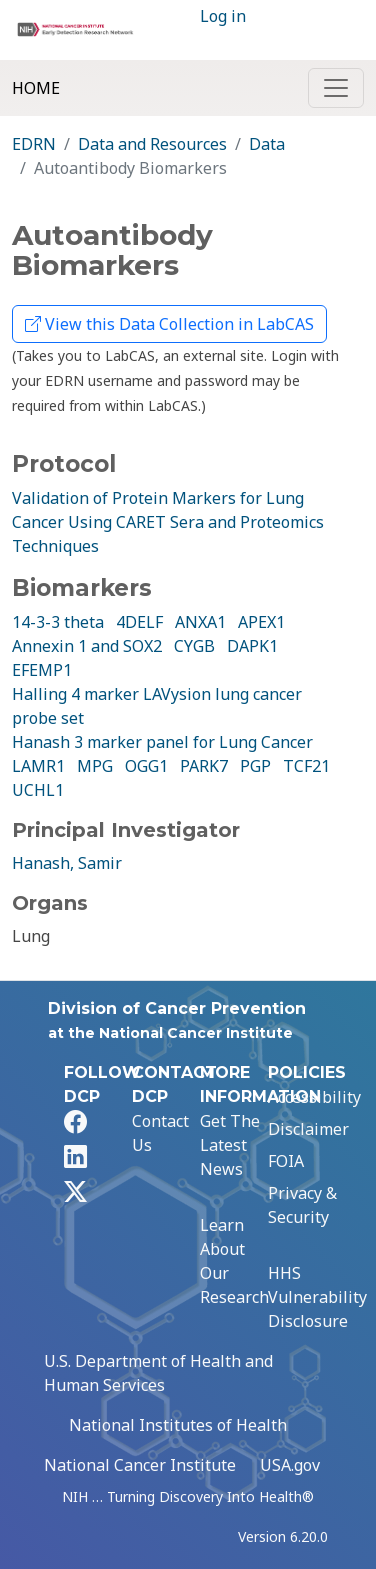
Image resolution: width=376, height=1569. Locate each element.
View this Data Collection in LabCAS (169, 324)
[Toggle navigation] (336, 88)
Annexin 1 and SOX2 (87, 646)
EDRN (34, 144)
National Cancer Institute (140, 1465)
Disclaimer (308, 1129)
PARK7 (204, 766)
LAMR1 (38, 766)
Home (36, 88)
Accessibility (314, 1097)
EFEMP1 (42, 670)
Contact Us (160, 1133)
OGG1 (146, 766)
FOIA (286, 1161)
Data (267, 144)
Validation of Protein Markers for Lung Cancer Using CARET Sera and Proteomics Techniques (168, 522)
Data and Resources (152, 144)
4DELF (139, 622)
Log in (223, 16)
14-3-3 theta (58, 622)
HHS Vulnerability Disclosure (317, 1297)
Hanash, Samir (67, 863)
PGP (255, 766)
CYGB (194, 646)
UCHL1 (38, 790)
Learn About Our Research (234, 1261)
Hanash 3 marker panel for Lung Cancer (162, 742)
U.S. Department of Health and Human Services (158, 1373)
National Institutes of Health (178, 1425)
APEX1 (261, 622)
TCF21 (306, 766)
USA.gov (290, 1465)
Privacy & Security (302, 1205)
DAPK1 (252, 646)
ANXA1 (200, 622)
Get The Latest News (230, 1145)
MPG (95, 766)
